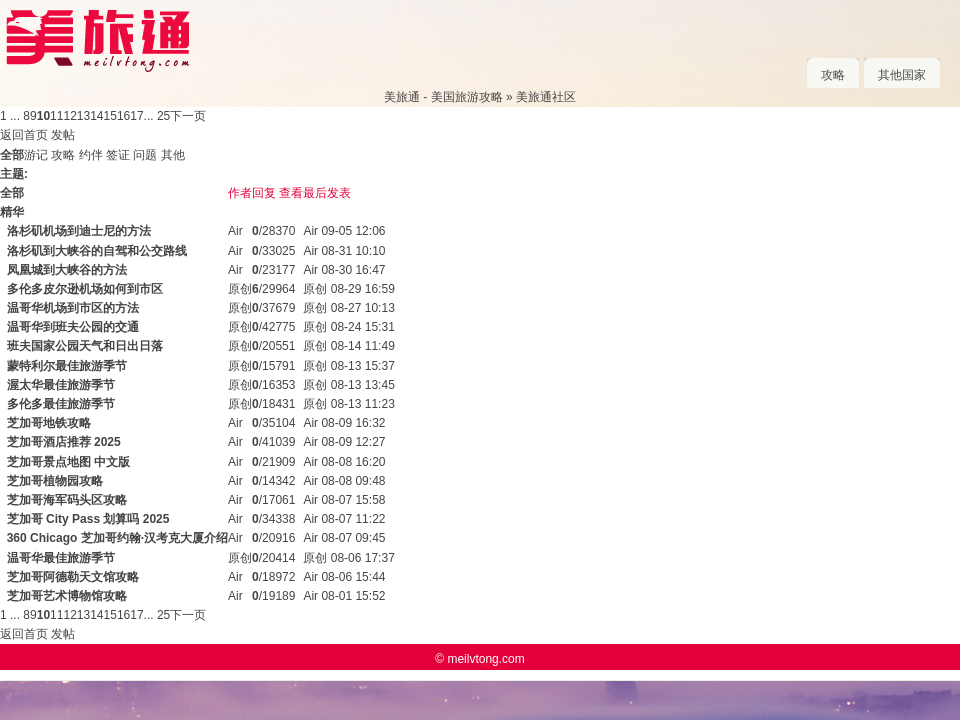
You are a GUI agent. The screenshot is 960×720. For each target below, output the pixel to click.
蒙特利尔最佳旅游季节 (67, 366)
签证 (118, 155)
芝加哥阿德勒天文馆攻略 (73, 577)
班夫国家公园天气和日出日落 (85, 346)
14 (96, 116)
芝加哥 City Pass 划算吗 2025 (88, 519)
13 (83, 116)
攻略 (833, 75)
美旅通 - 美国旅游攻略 (443, 97)
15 (110, 116)
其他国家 (902, 75)
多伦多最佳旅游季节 (61, 404)
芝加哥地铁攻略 (49, 423)
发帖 (63, 135)
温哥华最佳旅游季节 (61, 558)
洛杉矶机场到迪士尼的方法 (79, 231)
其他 (173, 155)
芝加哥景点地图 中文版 (68, 462)
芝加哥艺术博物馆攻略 (67, 596)
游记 (36, 155)
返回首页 (24, 135)
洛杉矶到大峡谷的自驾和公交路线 (97, 251)
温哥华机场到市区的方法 (73, 308)
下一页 (188, 116)
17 (136, 116)
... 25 (157, 116)
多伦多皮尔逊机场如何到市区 (85, 289)
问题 (145, 155)
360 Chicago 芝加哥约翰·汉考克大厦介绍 (117, 538)
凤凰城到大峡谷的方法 (67, 270)
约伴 (91, 155)
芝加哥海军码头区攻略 (67, 500)
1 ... (10, 116)
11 (56, 116)
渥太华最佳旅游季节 (61, 385)
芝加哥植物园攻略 (55, 481)
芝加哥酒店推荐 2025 (64, 442)
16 (123, 116)
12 (69, 116)
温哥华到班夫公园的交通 (73, 327)
